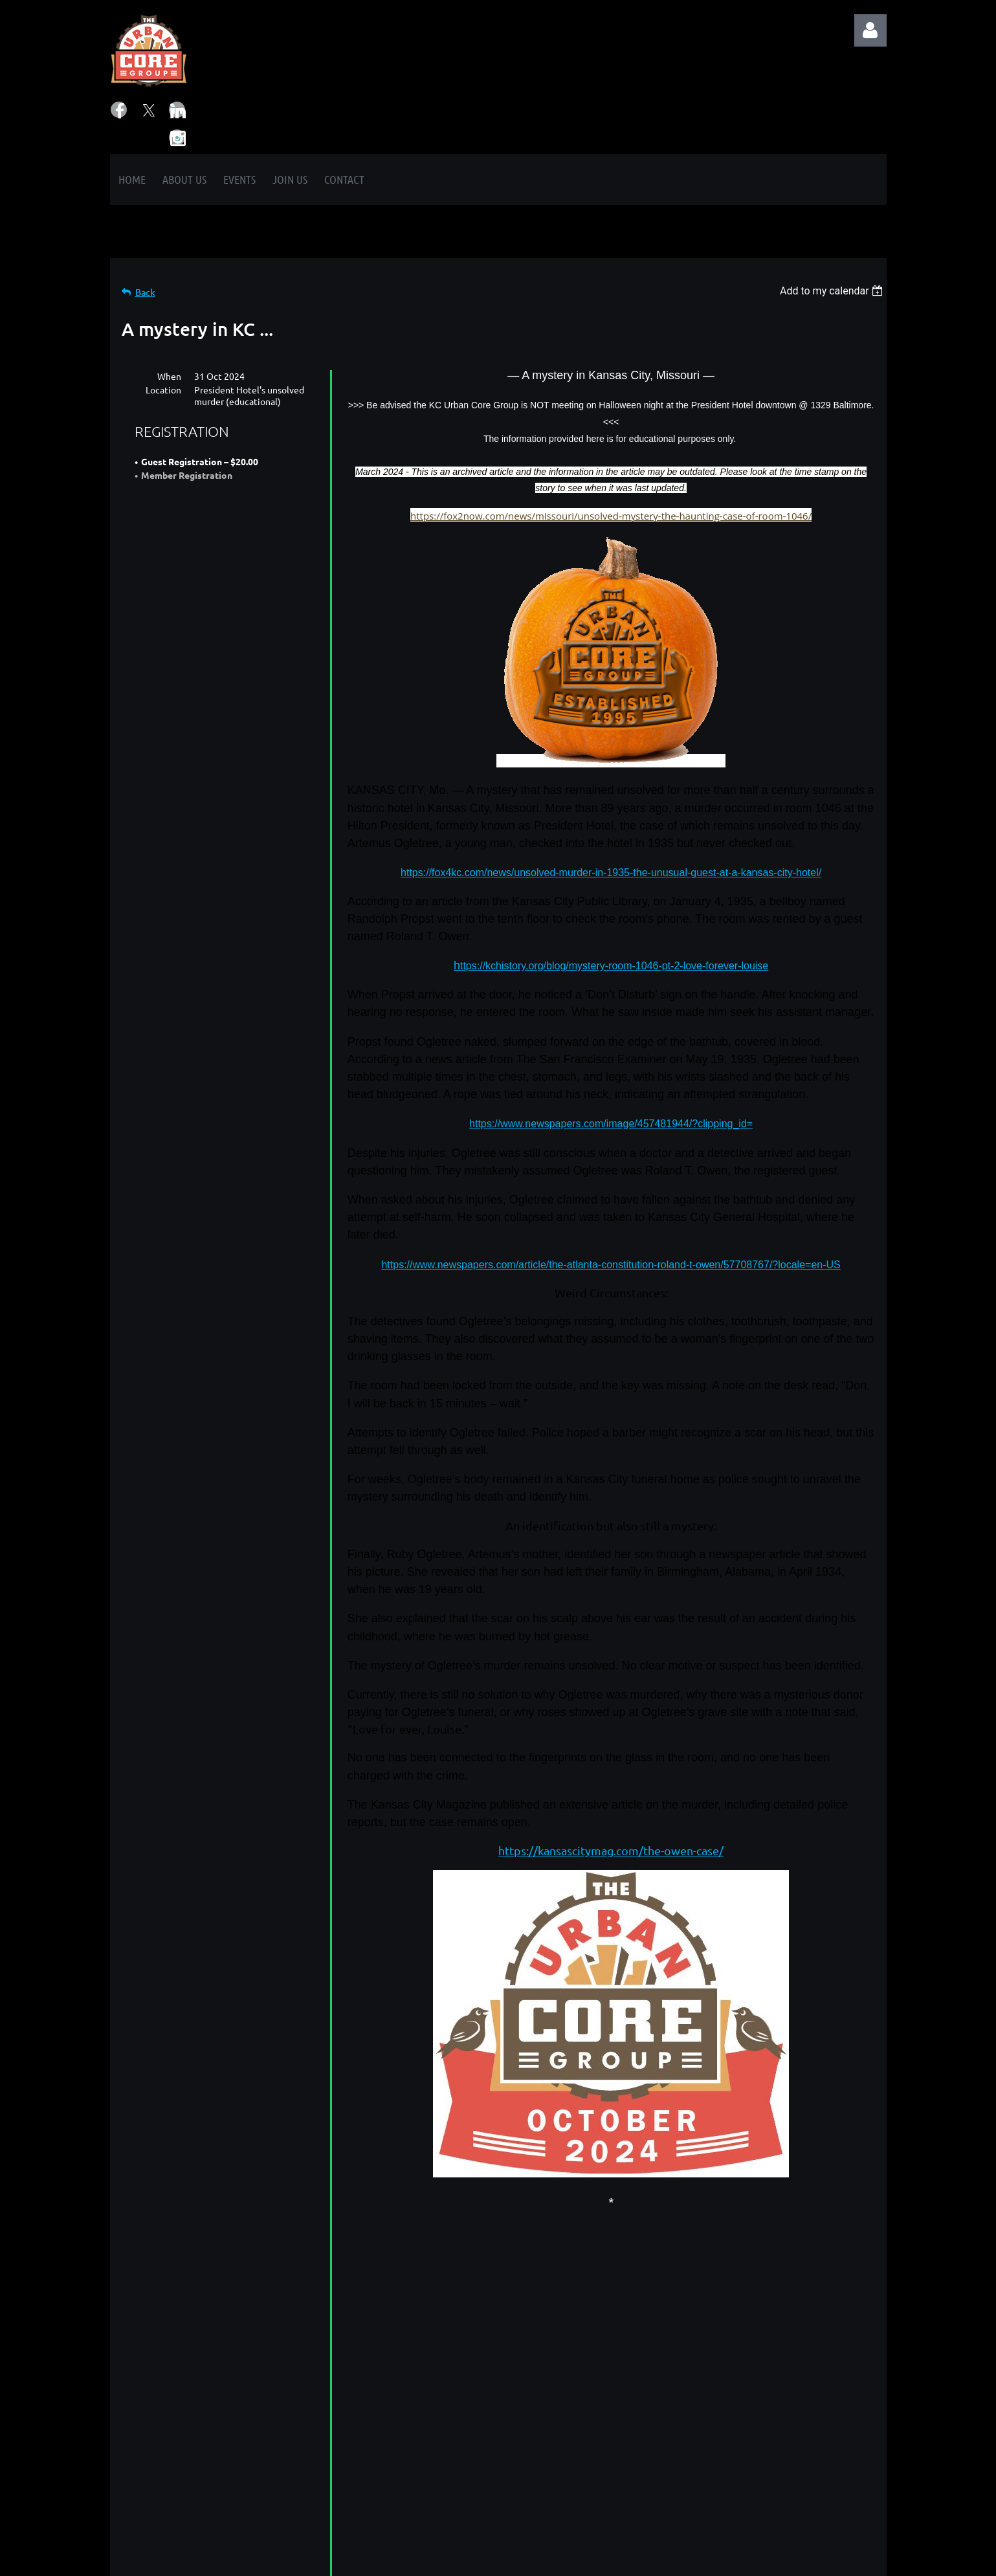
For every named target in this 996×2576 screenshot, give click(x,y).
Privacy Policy (392, 2457)
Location (163, 389)
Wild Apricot (732, 2559)
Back (145, 292)
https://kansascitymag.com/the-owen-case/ (611, 1850)
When (169, 376)
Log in (870, 30)
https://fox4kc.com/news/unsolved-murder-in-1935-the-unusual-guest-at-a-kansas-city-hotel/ (611, 872)
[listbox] (833, 291)
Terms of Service (399, 2473)
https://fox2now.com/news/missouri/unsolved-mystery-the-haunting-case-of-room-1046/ (611, 515)
